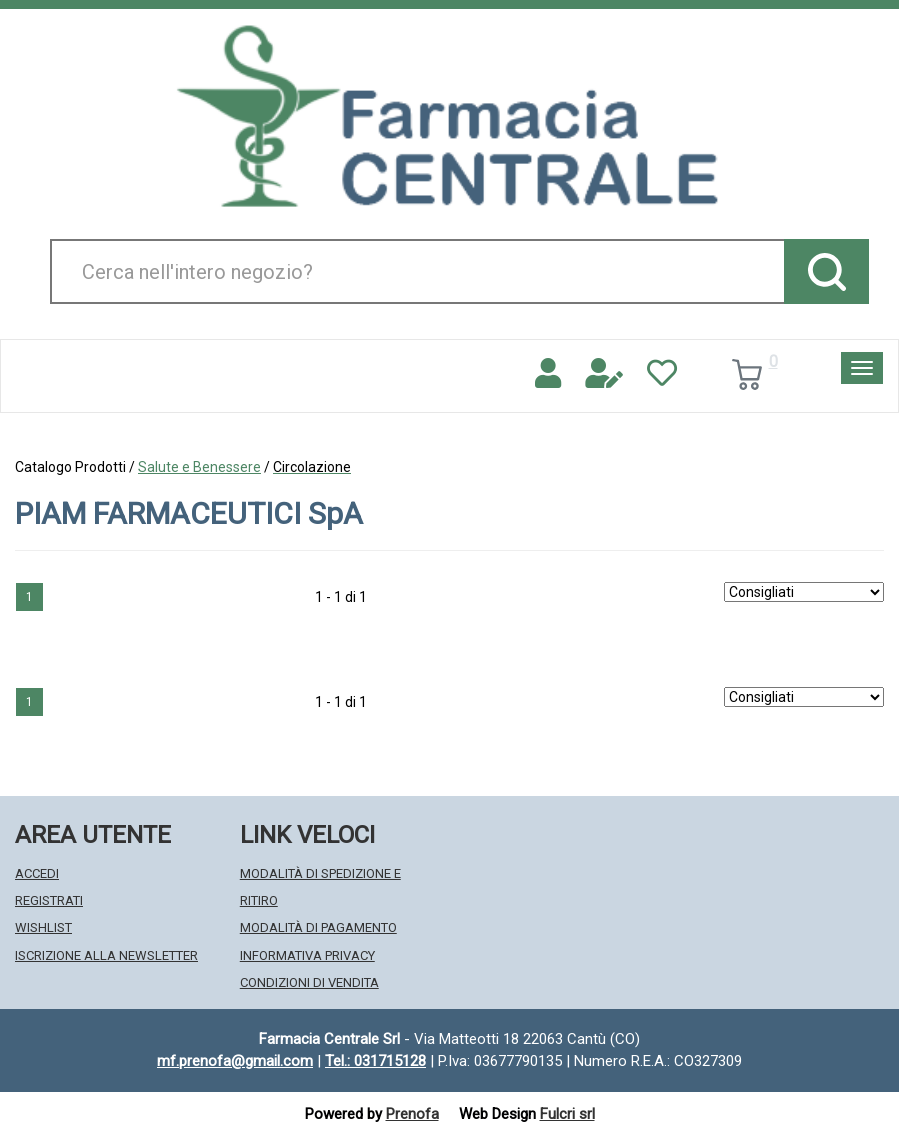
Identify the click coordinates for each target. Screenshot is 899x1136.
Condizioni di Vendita (309, 982)
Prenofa (412, 1114)
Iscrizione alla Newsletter (106, 955)
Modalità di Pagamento (318, 927)
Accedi (37, 873)
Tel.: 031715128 (375, 1061)
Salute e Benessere (199, 467)
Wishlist (43, 927)
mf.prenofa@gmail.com (235, 1061)
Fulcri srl (567, 1114)
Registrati (49, 900)
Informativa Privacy (307, 955)
